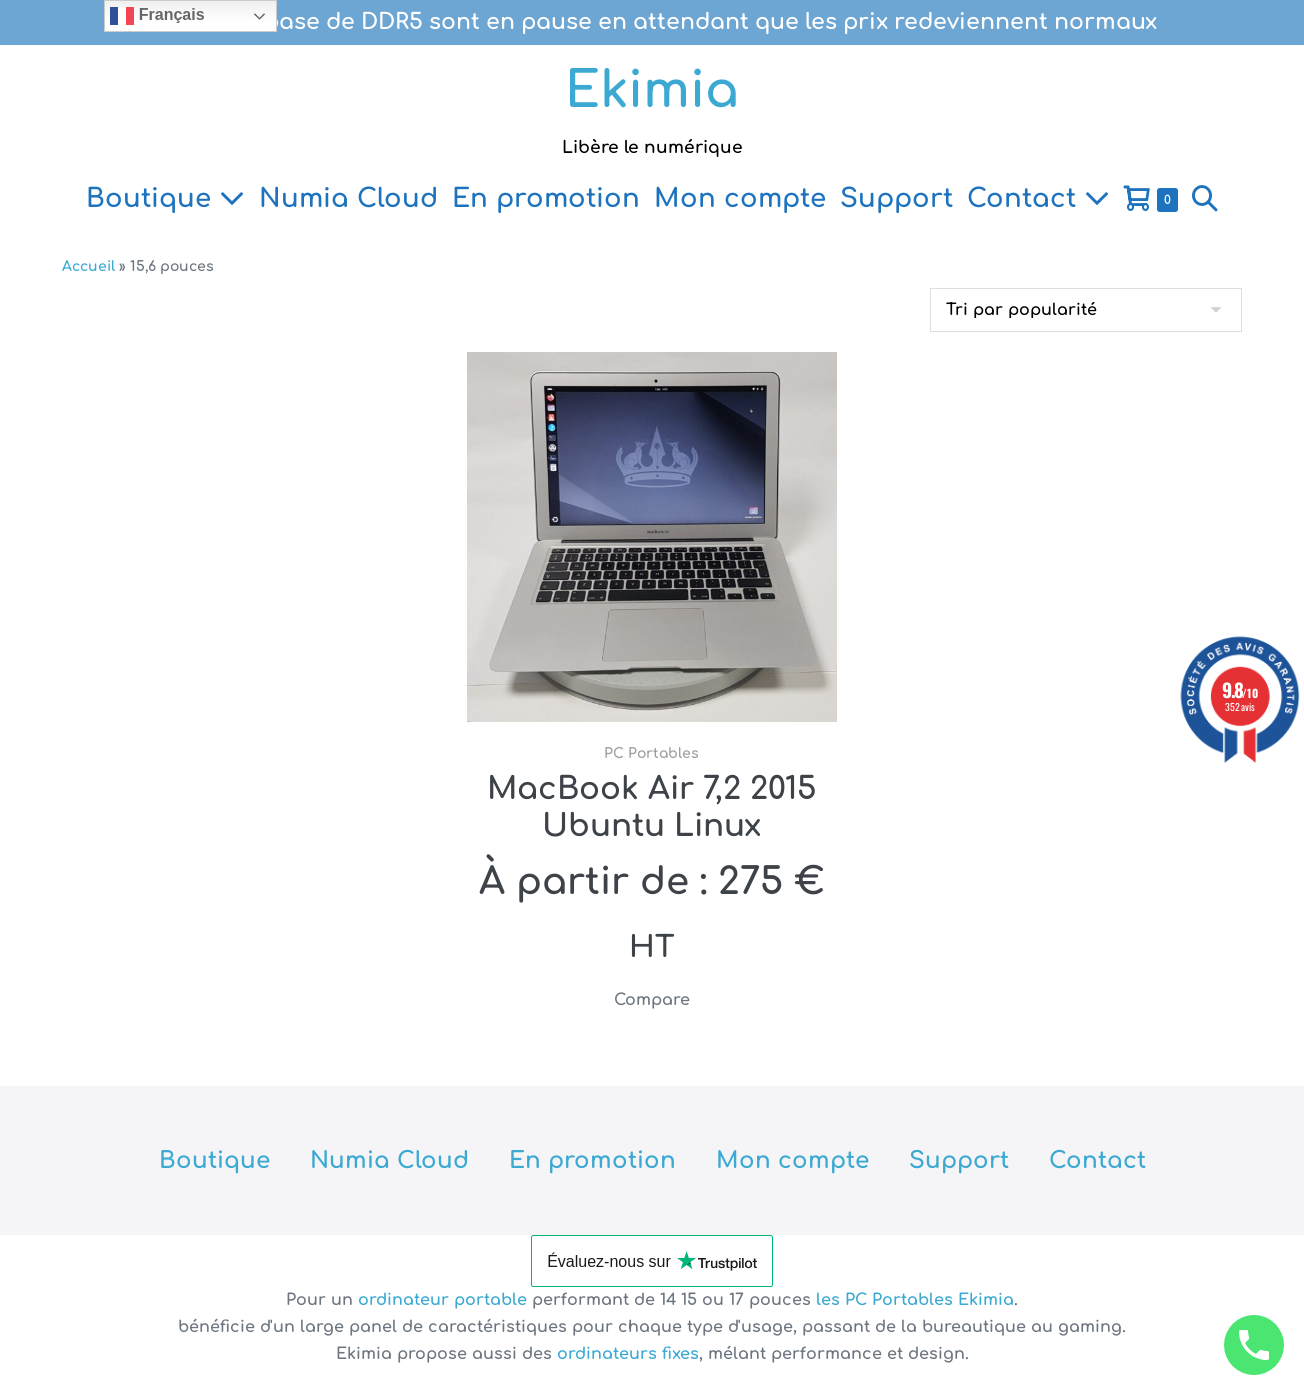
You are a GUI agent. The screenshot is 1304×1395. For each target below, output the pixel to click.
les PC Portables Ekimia (915, 1300)
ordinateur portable (445, 1300)
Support (896, 198)
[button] (1205, 199)
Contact (1038, 198)
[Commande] (1086, 310)
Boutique (165, 198)
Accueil (88, 266)
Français (157, 16)
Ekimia (652, 91)
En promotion (546, 198)
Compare (652, 1000)
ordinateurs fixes (628, 1354)
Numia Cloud (348, 198)
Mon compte (740, 198)
